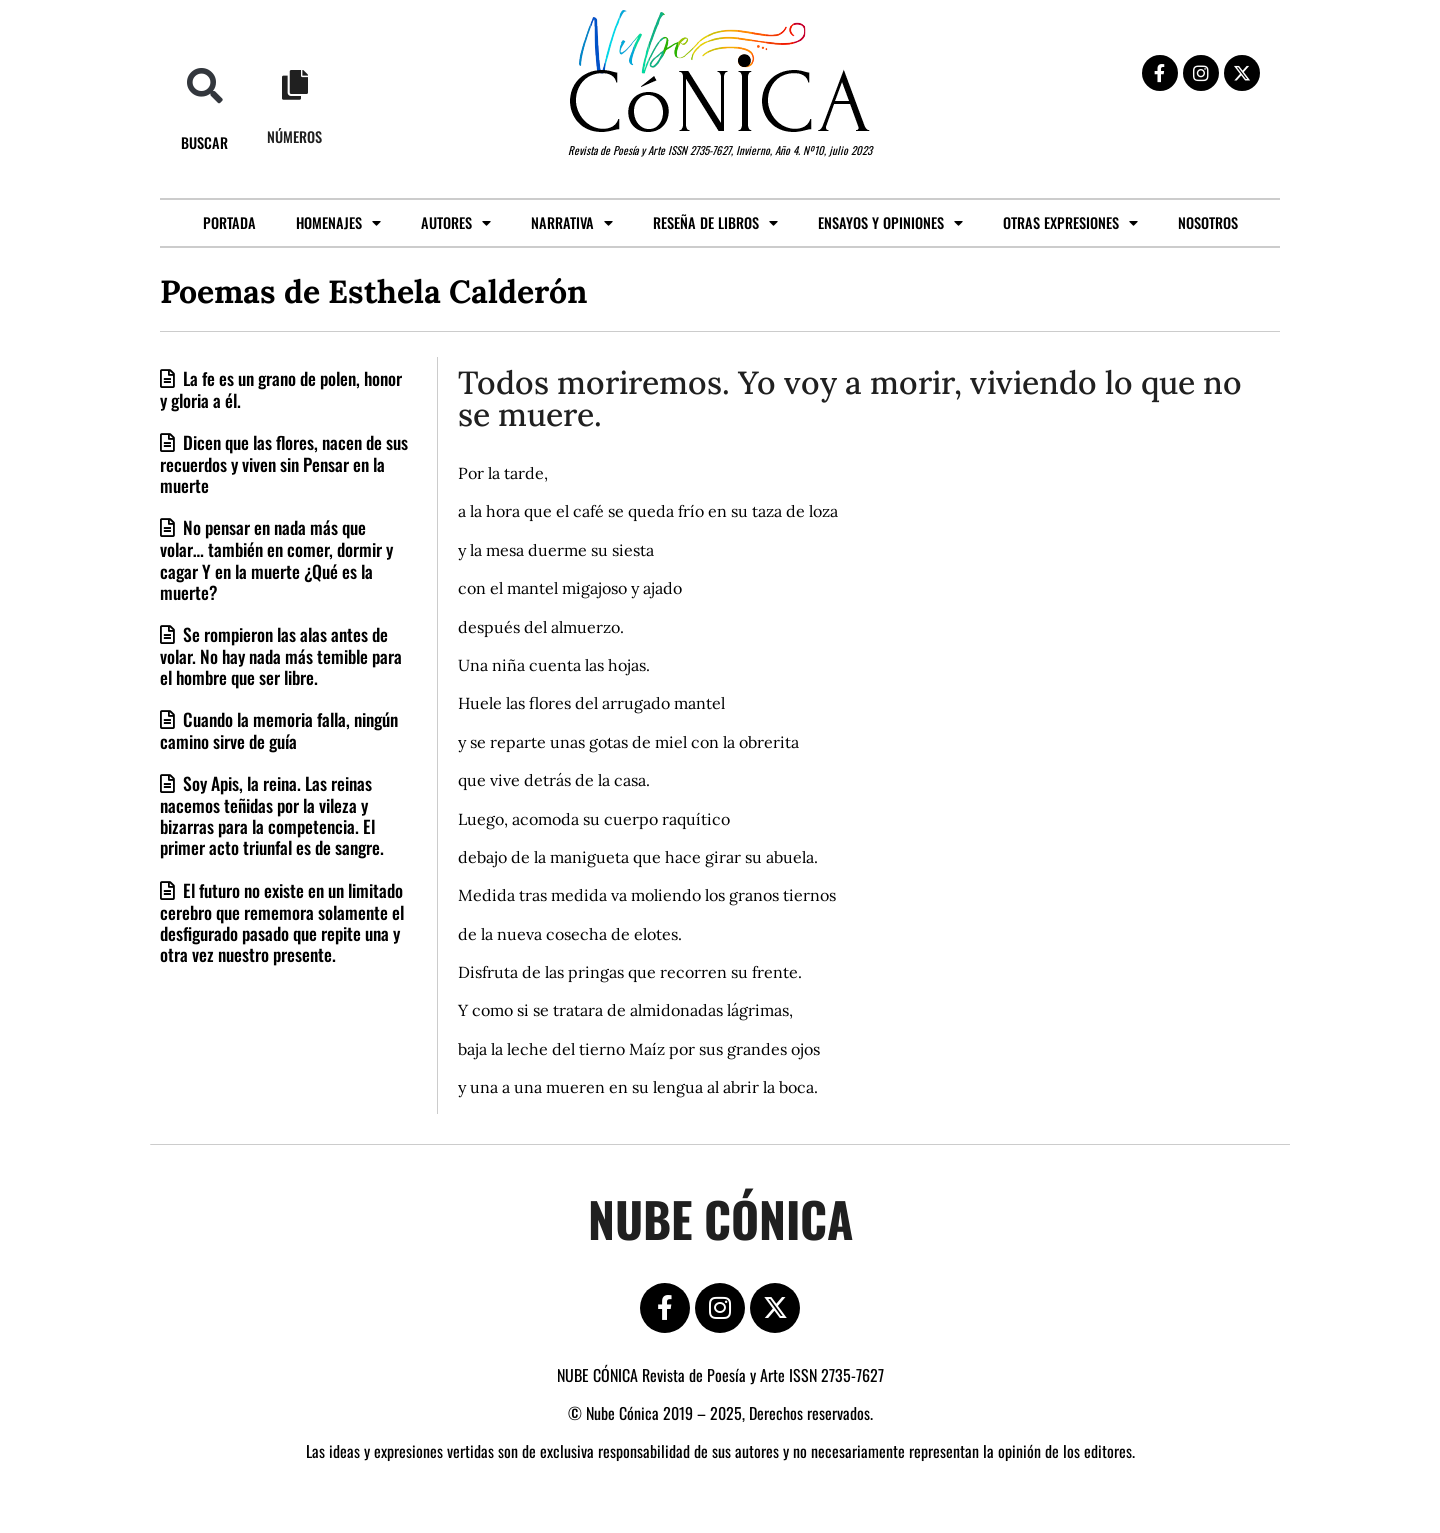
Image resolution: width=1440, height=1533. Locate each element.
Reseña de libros (715, 223)
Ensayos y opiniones (890, 223)
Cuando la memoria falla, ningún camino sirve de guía (279, 730)
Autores (456, 223)
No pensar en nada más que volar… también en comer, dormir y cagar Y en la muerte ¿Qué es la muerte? (276, 559)
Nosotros (1208, 222)
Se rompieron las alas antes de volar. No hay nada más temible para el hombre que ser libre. (281, 655)
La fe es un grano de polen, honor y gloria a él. (281, 389)
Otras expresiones (1070, 223)
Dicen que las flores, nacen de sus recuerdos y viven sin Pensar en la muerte (284, 463)
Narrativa (572, 223)
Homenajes (338, 223)
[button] (204, 85)
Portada (229, 222)
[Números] (295, 85)
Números (294, 136)
